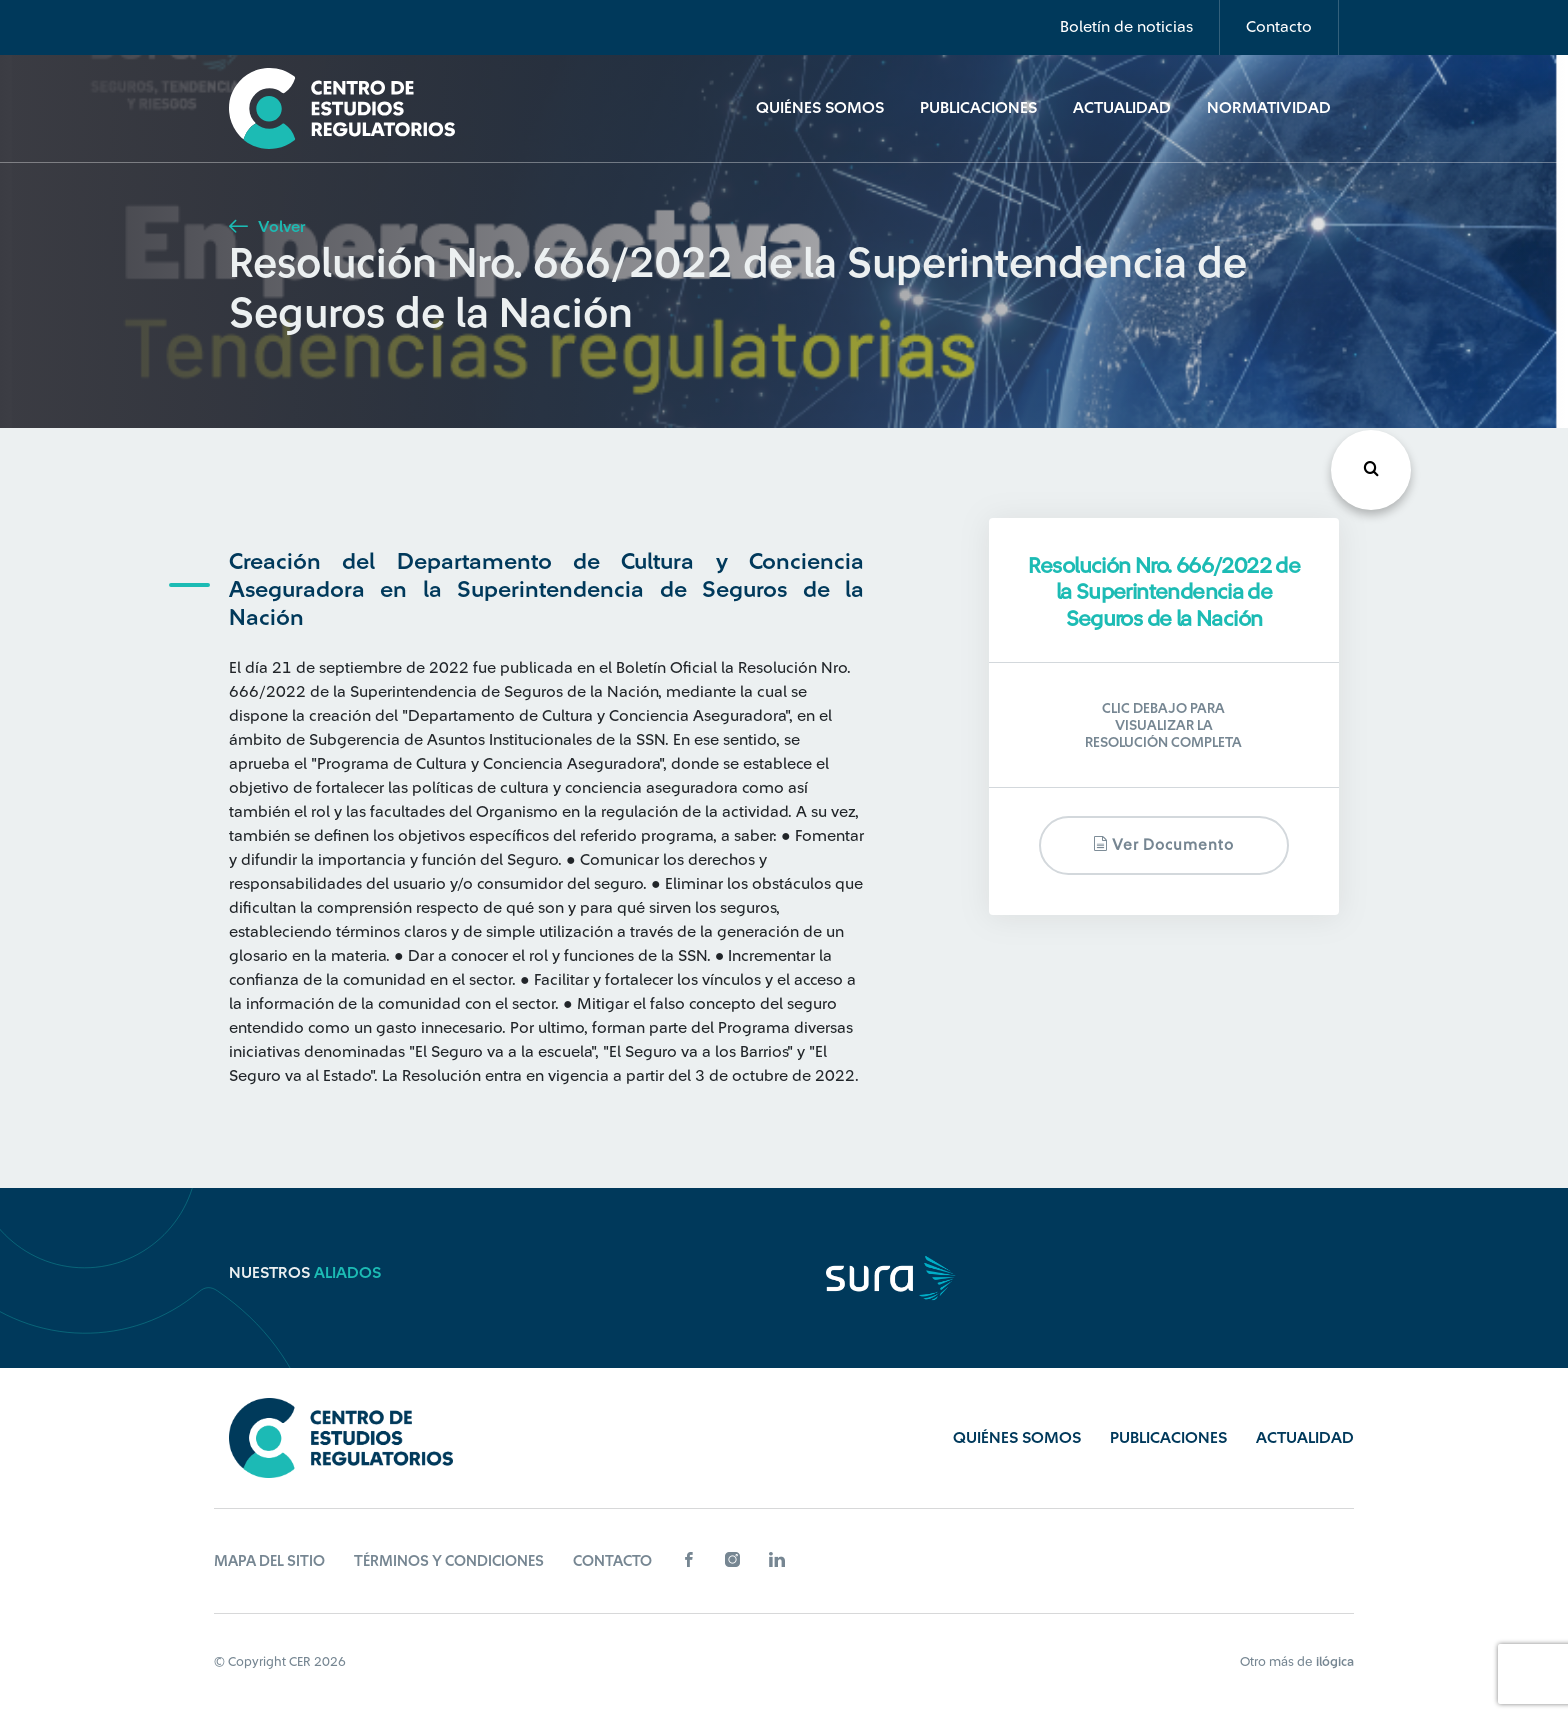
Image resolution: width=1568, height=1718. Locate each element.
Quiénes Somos (820, 108)
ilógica (1335, 1661)
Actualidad (1122, 108)
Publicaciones (978, 108)
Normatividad (1269, 108)
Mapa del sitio (269, 1561)
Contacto (1279, 27)
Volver (267, 227)
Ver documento (1163, 844)
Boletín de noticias (1126, 27)
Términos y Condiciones (449, 1561)
